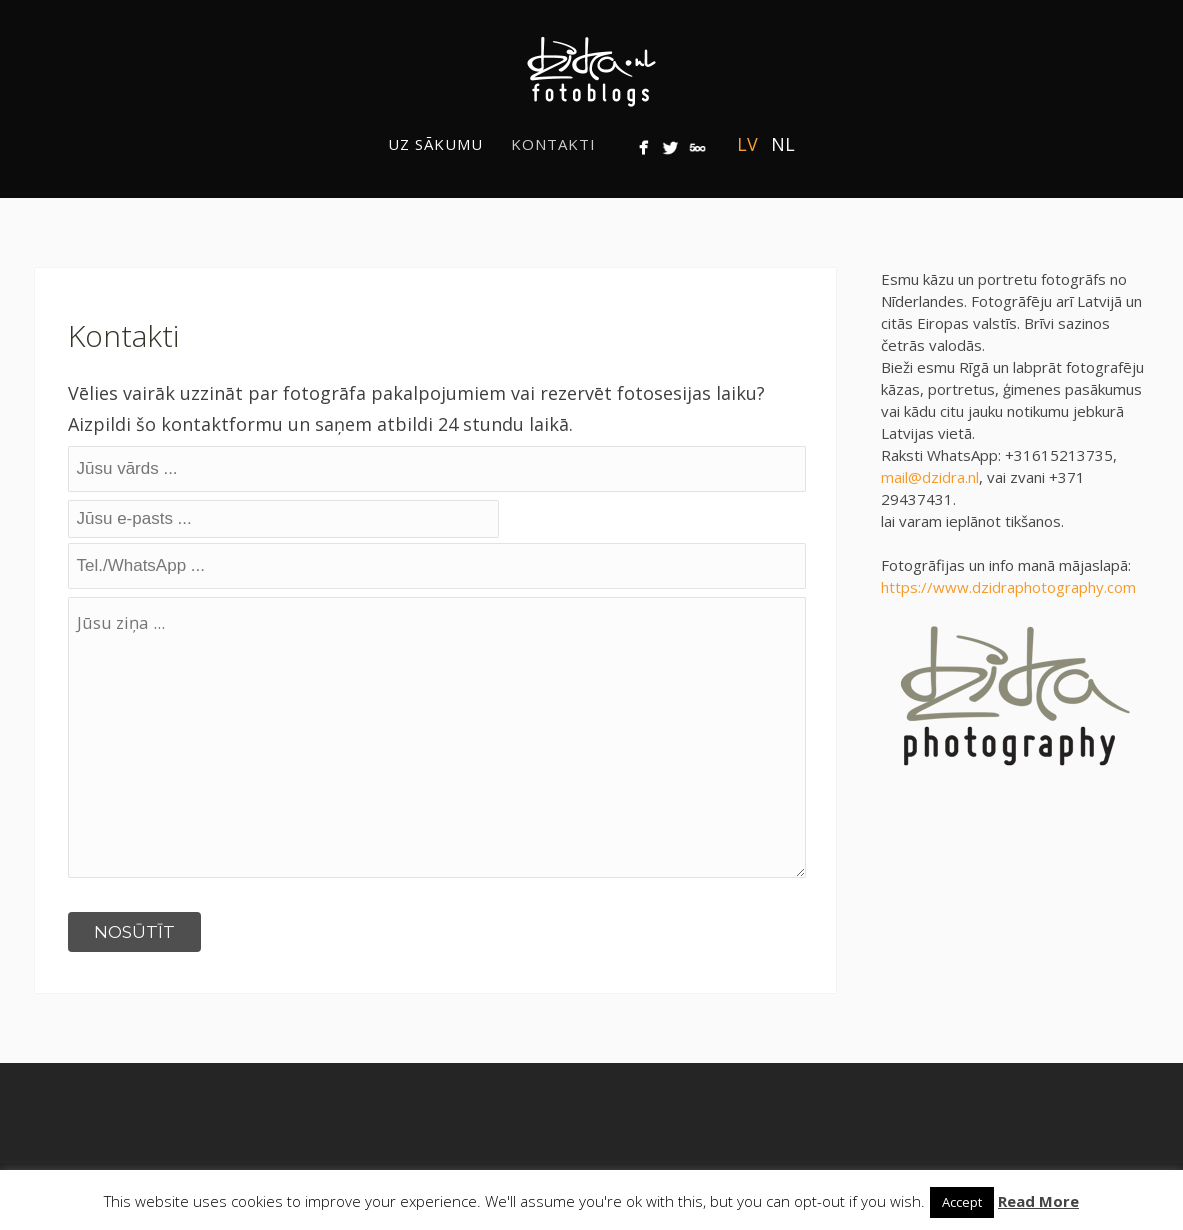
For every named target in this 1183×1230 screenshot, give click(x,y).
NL (783, 144)
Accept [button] (962, 1202)
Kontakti (553, 144)
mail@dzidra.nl (930, 477)
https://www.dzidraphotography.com (1008, 587)
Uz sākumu (435, 144)
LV (747, 144)
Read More (1038, 1201)
